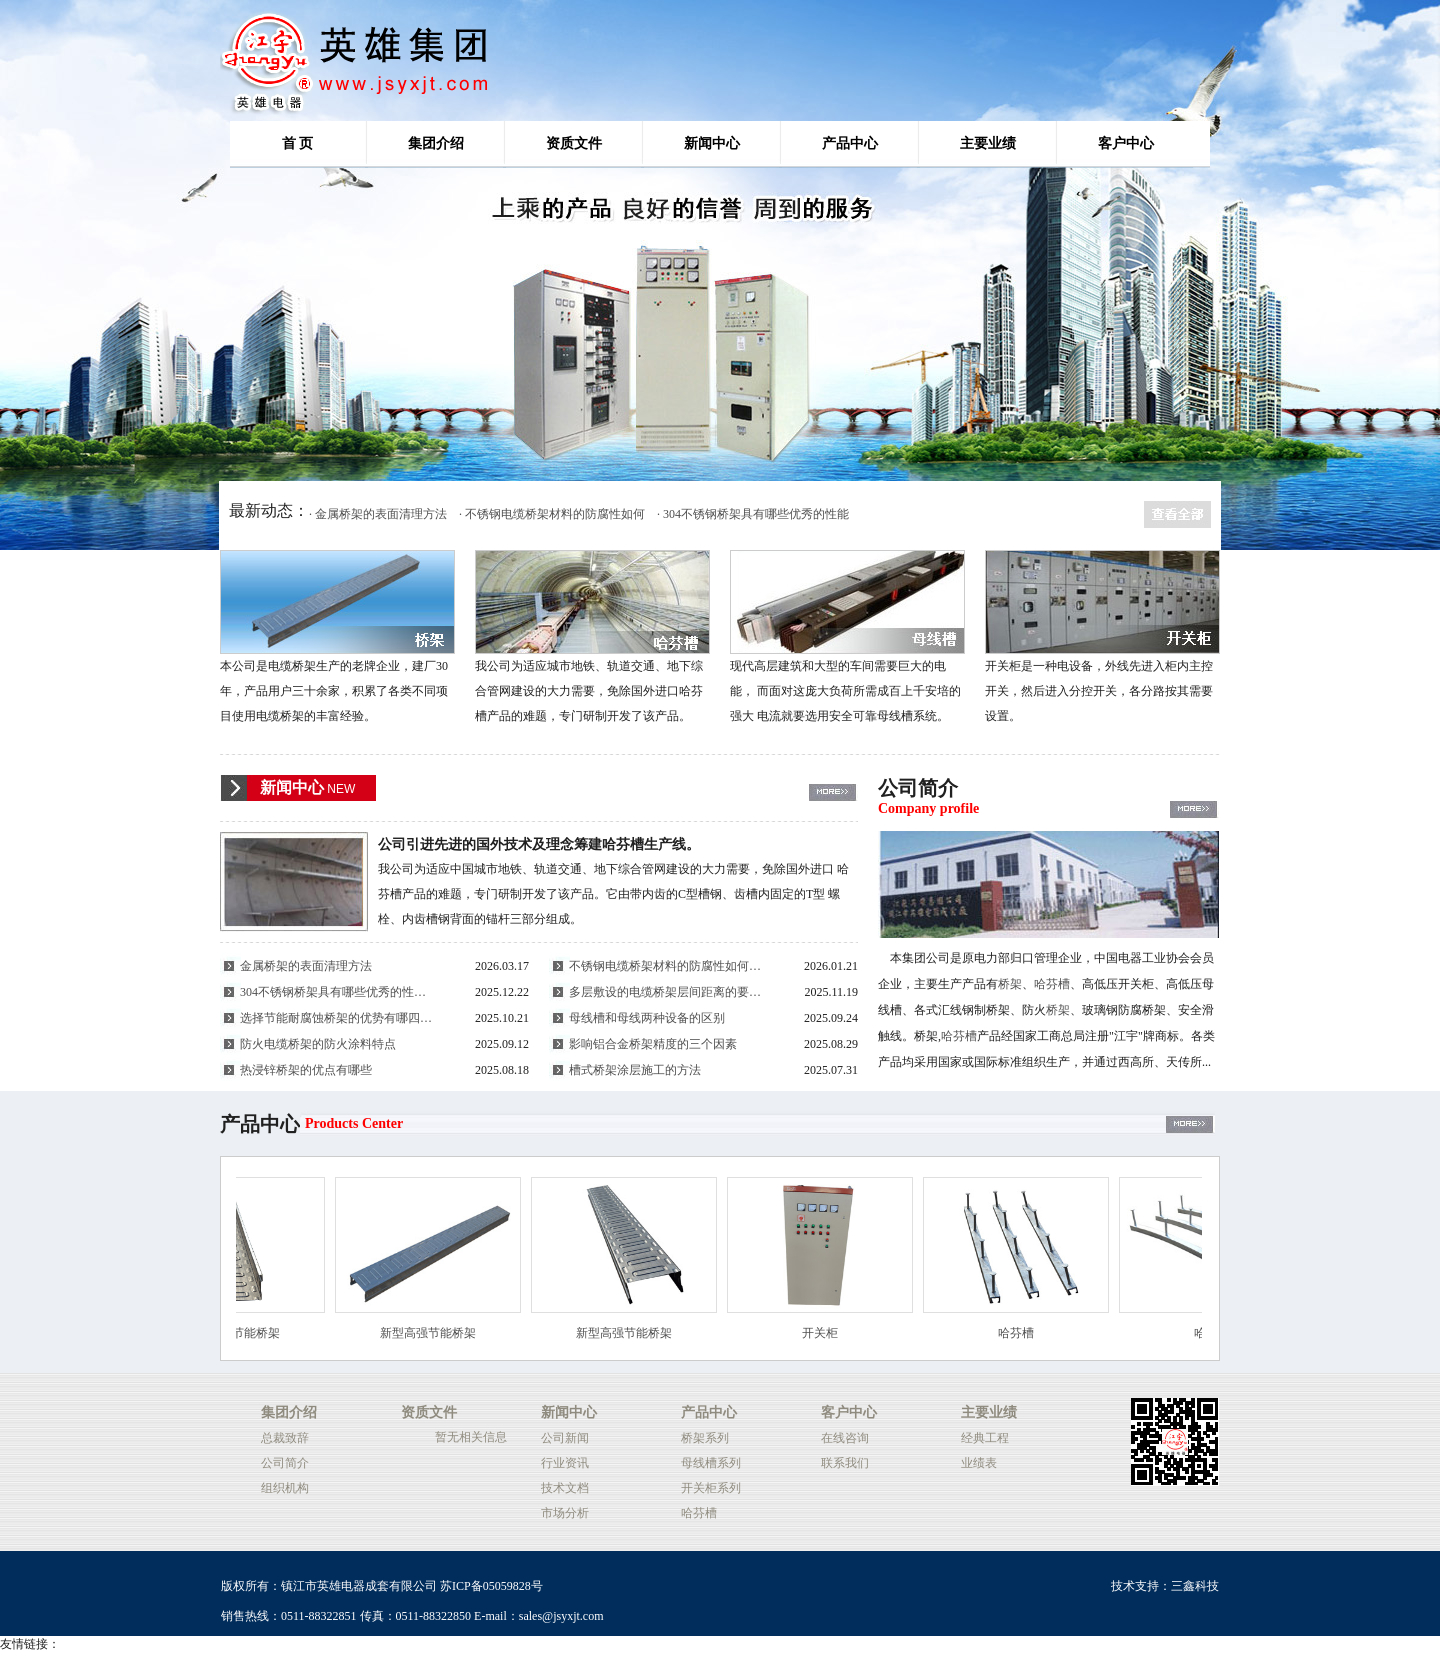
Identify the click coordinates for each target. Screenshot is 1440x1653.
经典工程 (985, 1438)
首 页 (298, 143)
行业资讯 (565, 1463)
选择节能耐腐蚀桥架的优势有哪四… (336, 1018)
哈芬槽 (1052, 984)
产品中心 (850, 143)
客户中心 (1126, 143)
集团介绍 (436, 143)
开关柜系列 (711, 1488)
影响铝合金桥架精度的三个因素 (653, 1044)
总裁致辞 (285, 1438)
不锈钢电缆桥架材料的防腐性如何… (665, 966)
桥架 (1010, 984)
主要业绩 (988, 143)
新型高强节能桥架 (242, 1333)
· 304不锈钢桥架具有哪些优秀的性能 (753, 514)
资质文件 (574, 143)
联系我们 (845, 1463)
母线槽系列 (711, 1463)
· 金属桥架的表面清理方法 (378, 514)
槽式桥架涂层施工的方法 (635, 1070)
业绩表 (979, 1463)
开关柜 (830, 1333)
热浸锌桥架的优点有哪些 (306, 1070)
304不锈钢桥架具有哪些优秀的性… (333, 992)
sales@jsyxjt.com (561, 1616)
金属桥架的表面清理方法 (306, 966)
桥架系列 (705, 1438)
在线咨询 (845, 1438)
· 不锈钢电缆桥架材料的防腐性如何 (552, 514)
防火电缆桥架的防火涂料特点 (318, 1044)
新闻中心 (712, 143)
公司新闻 (565, 1438)
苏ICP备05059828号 (491, 1586)
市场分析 (565, 1513)
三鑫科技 (1195, 1586)
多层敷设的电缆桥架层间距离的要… (665, 992)
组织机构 (285, 1488)
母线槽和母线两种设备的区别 (647, 1018)
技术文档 (565, 1488)
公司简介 (285, 1463)
